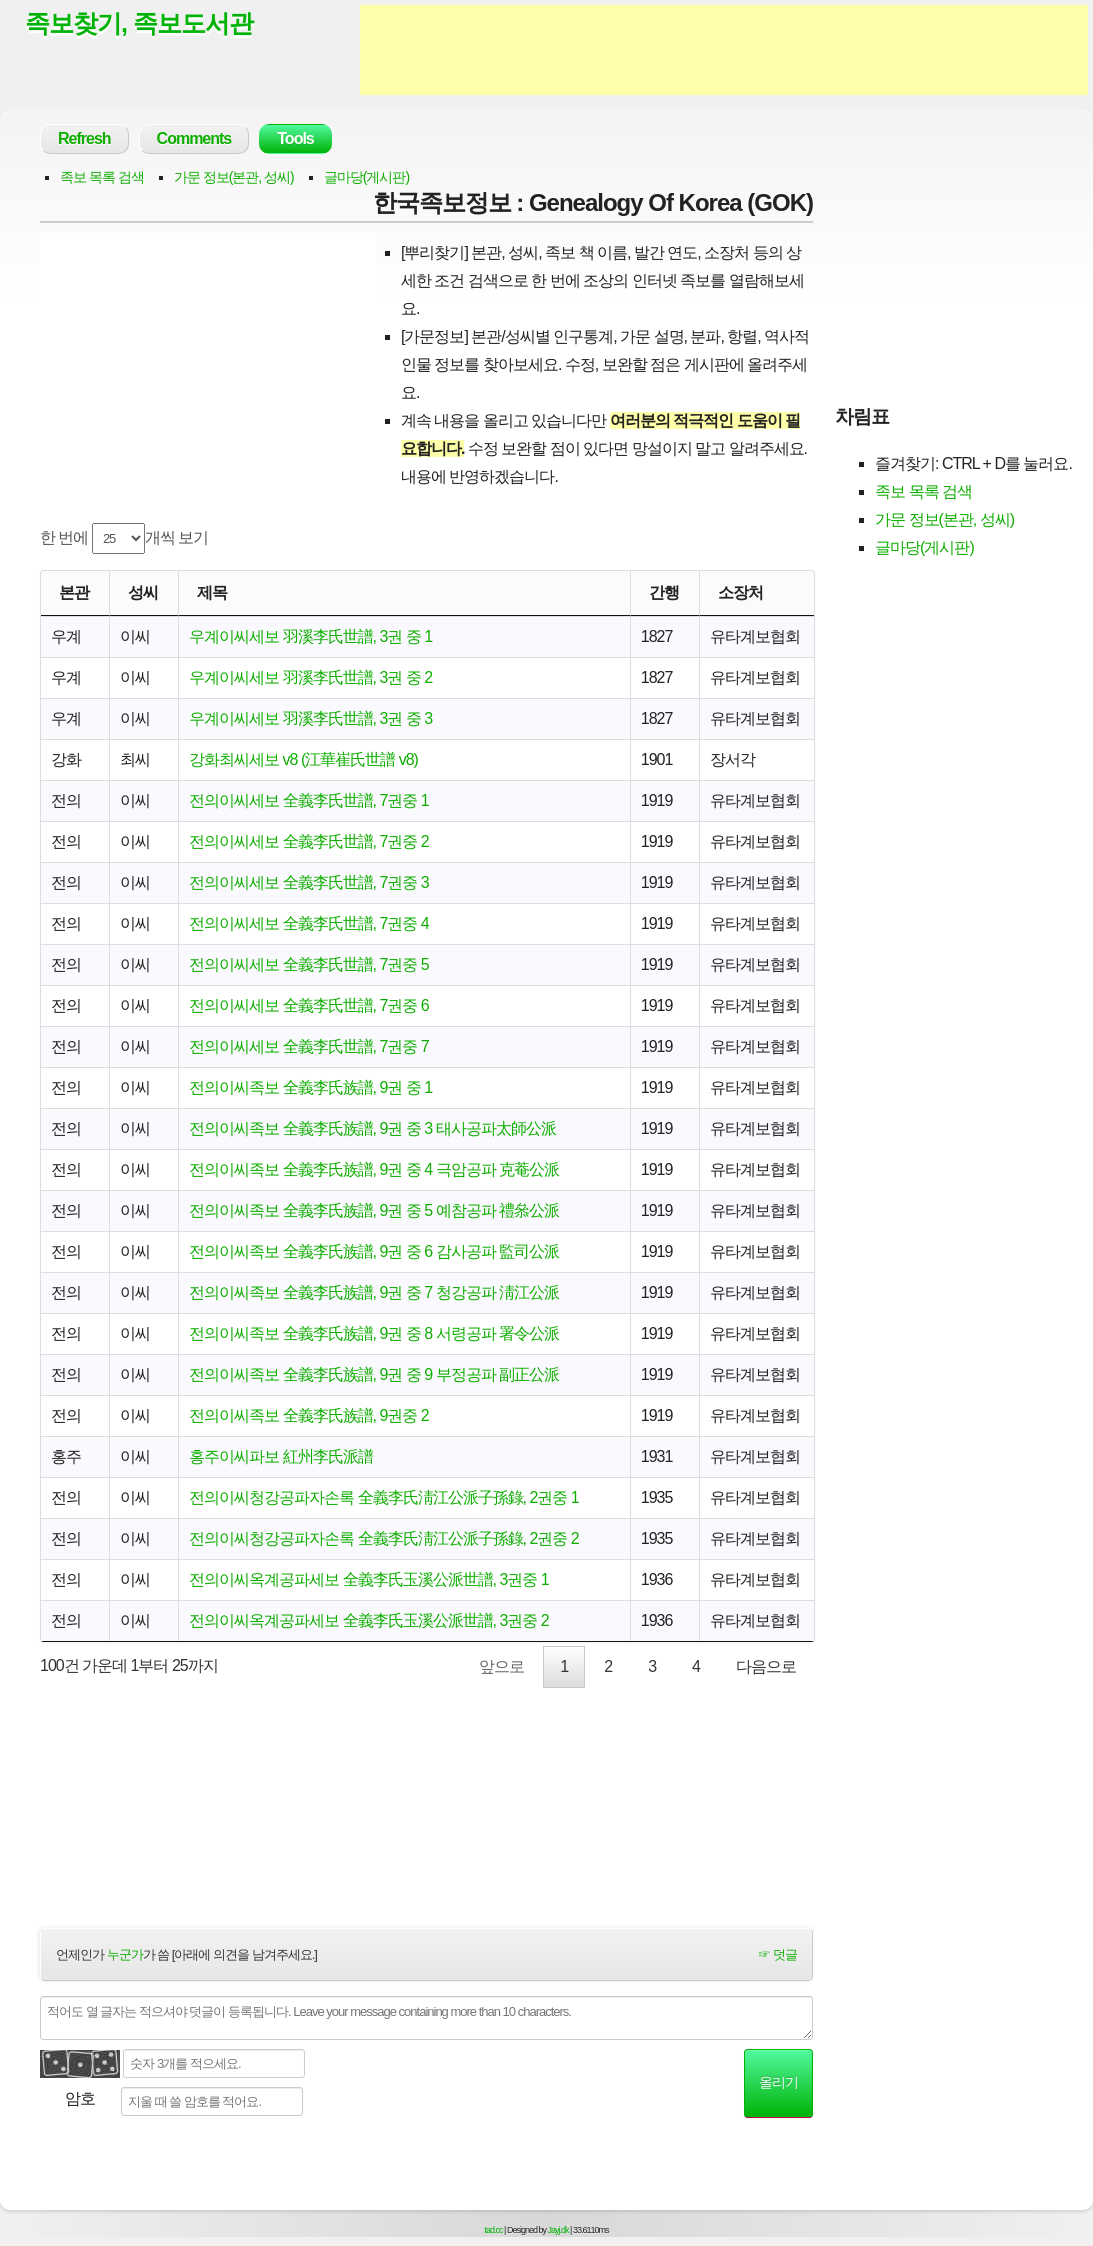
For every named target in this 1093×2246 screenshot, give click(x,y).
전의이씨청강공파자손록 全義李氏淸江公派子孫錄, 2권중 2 (384, 1538)
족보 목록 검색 (102, 177)
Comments (194, 138)
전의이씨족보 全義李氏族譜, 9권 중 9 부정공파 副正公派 (374, 1374)
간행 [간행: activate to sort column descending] (664, 592)
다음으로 (766, 1666)
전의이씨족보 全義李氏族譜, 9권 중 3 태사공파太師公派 (372, 1128)
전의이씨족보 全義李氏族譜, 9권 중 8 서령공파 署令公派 (374, 1333)
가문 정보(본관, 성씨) (234, 177)
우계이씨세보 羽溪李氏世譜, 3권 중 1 (310, 636)
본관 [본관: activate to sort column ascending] (74, 592)
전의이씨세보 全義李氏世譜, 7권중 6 (309, 1005)
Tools (295, 138)
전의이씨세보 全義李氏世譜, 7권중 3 (309, 882)
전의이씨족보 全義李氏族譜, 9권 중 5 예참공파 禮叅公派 (374, 1210)
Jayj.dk (558, 2230)
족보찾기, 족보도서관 (139, 23)
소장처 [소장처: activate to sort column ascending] (740, 592)
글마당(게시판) (366, 177)
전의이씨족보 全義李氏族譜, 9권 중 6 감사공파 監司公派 (374, 1251)
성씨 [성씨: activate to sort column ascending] (143, 592)
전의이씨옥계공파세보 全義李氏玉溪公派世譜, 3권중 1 (369, 1579)
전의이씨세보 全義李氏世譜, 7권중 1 (309, 800)
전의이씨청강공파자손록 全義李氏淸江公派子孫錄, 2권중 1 (384, 1497)
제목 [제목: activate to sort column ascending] (212, 592)
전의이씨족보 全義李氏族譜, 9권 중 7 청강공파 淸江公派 (374, 1292)
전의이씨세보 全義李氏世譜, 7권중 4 (309, 923)
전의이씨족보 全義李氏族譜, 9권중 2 (309, 1415)
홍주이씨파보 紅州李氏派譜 (280, 1456)
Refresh (84, 138)
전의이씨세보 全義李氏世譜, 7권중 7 (309, 1046)
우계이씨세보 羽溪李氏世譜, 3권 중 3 (310, 718)
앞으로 (501, 1666)
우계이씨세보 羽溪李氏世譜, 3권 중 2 (310, 677)
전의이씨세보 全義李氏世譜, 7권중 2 (309, 841)
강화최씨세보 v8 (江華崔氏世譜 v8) (303, 759)
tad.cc (494, 2230)
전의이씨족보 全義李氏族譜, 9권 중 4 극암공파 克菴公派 (374, 1169)
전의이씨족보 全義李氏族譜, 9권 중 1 (310, 1087)
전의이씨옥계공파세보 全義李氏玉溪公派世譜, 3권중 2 (369, 1620)
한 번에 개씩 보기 (124, 538)
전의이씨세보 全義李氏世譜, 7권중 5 (309, 964)
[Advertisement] (724, 50)
